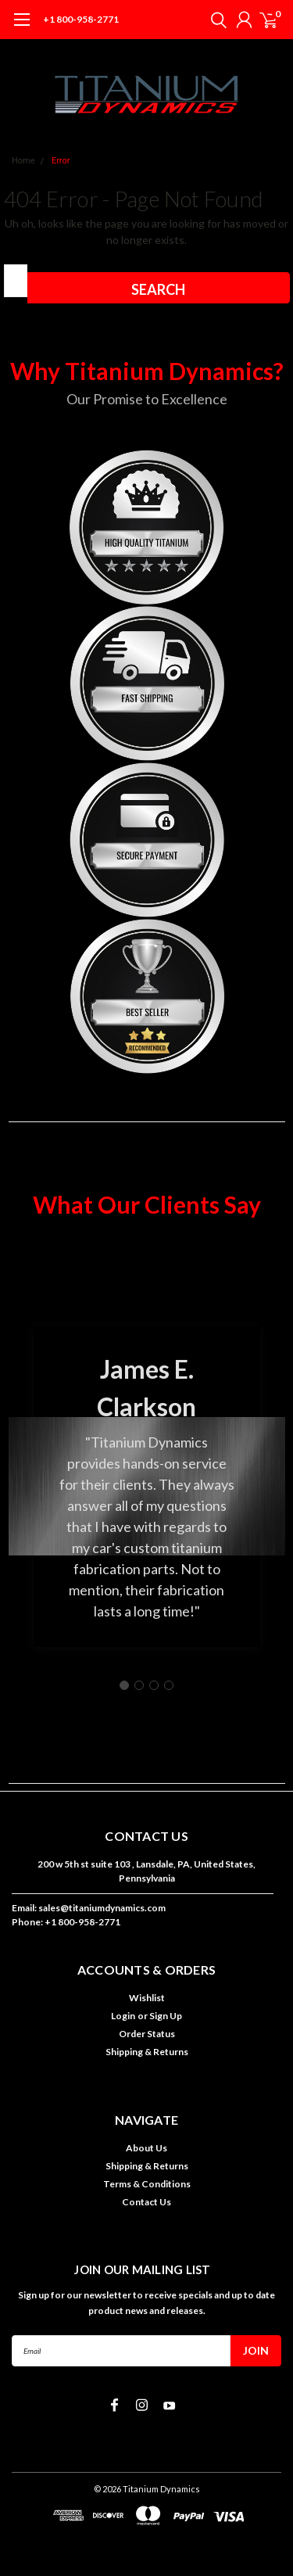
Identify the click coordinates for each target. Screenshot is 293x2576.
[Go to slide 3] (154, 1685)
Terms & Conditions (147, 2184)
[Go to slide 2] (139, 1685)
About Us (146, 2148)
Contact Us (146, 2202)
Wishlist (147, 1998)
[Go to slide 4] (168, 1685)
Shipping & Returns (146, 2052)
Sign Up (165, 2016)
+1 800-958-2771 (81, 19)
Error (61, 161)
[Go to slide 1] (124, 1685)
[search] (214, 19)
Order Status (147, 2034)
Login (123, 2016)
